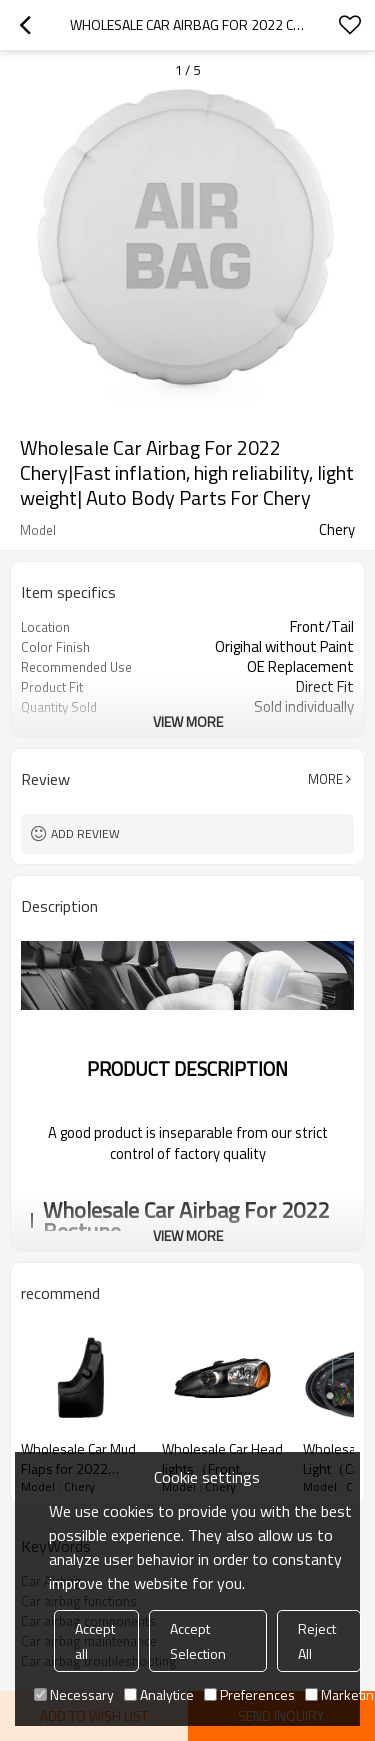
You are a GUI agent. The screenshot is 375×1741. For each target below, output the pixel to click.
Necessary (74, 1694)
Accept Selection (198, 1641)
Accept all (95, 1641)
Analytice (159, 1694)
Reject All (317, 1641)
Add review (85, 833)
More (325, 779)
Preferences (249, 1694)
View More (188, 721)
